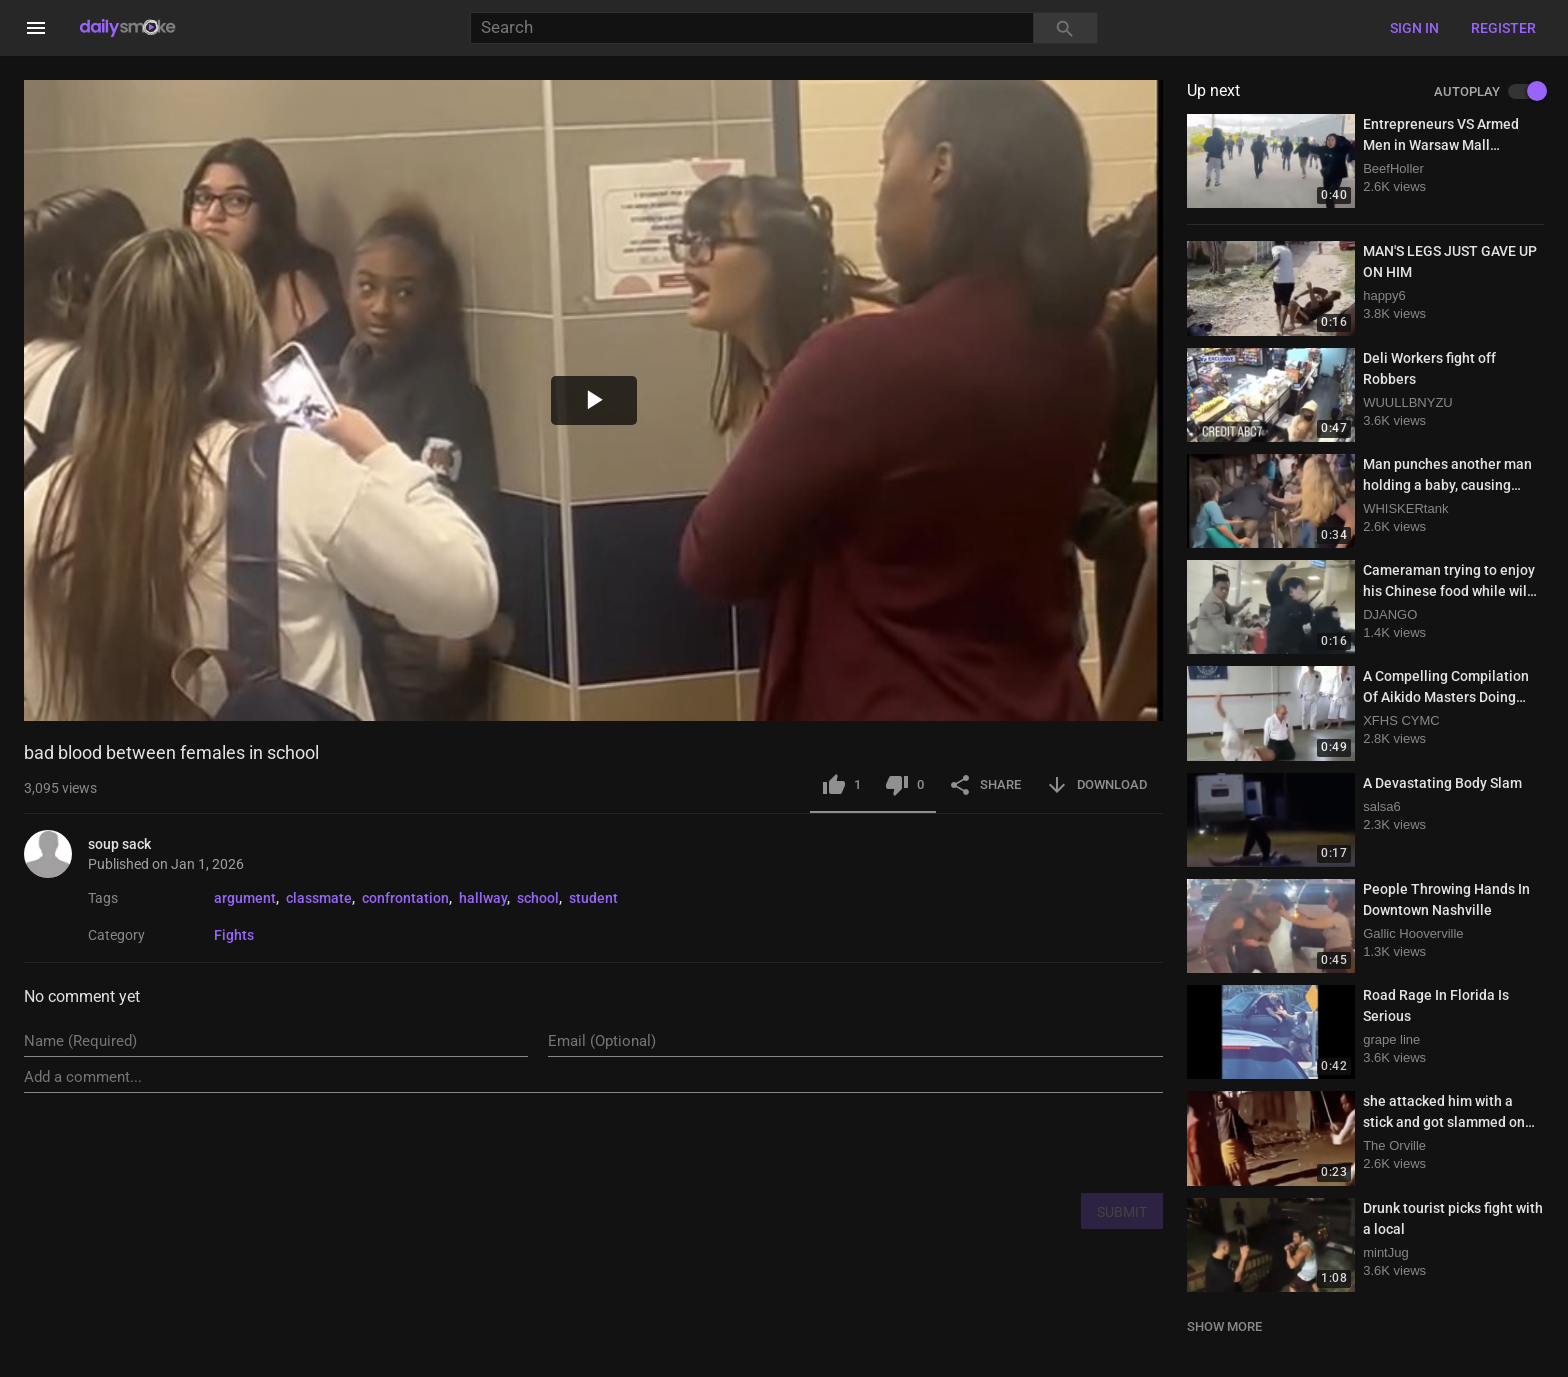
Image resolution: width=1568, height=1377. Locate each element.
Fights (234, 935)
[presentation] (1011, 1142)
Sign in (1414, 28)
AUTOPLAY (1489, 92)
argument (245, 898)
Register (1503, 28)
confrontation (405, 898)
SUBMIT (1122, 1212)
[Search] (751, 28)
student (593, 898)
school (538, 898)
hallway (483, 898)
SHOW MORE (1224, 1326)
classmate (319, 898)
